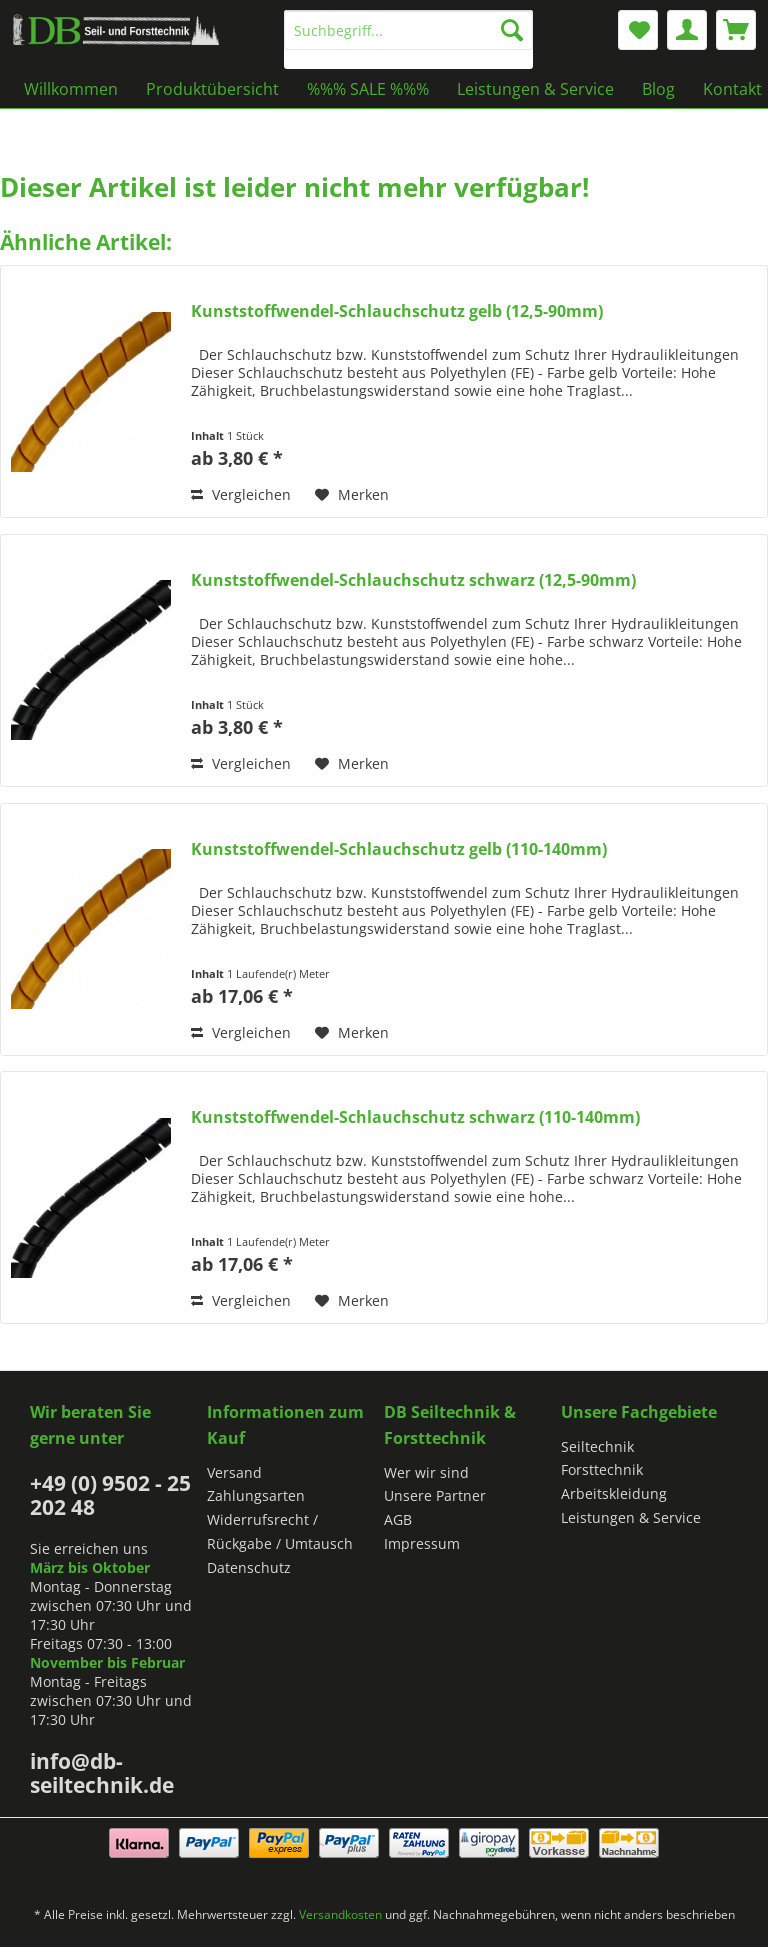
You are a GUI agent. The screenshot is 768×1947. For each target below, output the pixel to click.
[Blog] (658, 89)
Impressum (422, 1543)
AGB (398, 1519)
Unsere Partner (435, 1495)
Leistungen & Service (631, 1517)
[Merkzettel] (638, 30)
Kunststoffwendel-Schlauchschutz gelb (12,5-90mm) (397, 311)
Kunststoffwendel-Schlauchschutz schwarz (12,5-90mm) (413, 580)
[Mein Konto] (687, 30)
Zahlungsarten (256, 1495)
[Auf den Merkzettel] (352, 495)
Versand (234, 1472)
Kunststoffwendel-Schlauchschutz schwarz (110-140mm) (415, 1117)
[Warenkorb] (736, 30)
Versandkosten (340, 1914)
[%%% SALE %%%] (368, 89)
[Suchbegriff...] (409, 30)
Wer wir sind (426, 1472)
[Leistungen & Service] (535, 89)
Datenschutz (249, 1567)
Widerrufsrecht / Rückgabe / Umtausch (280, 1531)
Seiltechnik (597, 1446)
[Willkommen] (71, 89)
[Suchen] (512, 30)
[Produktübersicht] (212, 89)
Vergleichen (241, 494)
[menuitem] (409, 39)
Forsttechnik (602, 1469)
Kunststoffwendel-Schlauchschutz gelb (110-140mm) (399, 849)
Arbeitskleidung (614, 1493)
